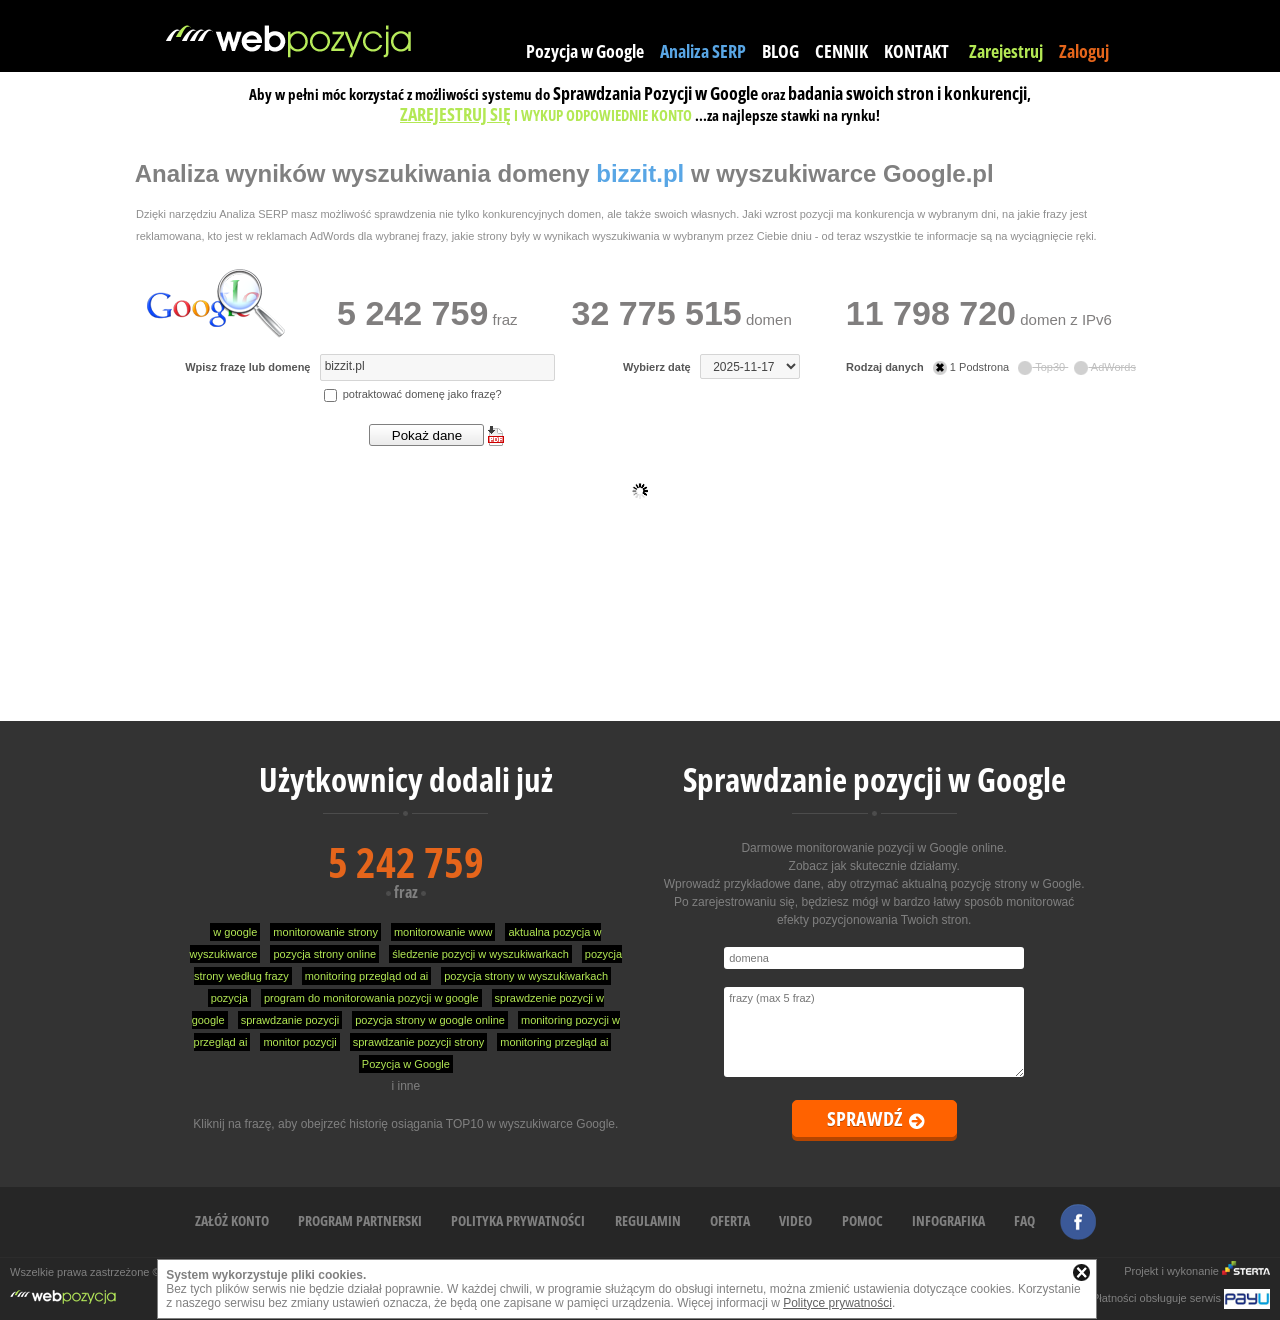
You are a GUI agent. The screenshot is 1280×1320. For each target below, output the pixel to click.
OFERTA (730, 1220)
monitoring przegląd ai (554, 1042)
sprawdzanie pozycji (290, 1020)
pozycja (229, 998)
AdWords (1105, 367)
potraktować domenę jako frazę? (413, 394)
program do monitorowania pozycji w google (371, 998)
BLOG (780, 51)
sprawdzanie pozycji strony (418, 1042)
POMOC (862, 1220)
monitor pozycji (299, 1042)
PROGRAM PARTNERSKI (360, 1220)
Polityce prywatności (837, 1303)
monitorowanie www (443, 932)
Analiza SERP (703, 51)
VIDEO (795, 1220)
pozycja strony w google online (430, 1020)
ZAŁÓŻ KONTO (232, 1220)
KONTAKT (916, 51)
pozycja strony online (324, 954)
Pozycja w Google (585, 51)
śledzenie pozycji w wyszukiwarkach (480, 954)
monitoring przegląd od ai (367, 976)
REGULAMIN (648, 1220)
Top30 (1043, 367)
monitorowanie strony (325, 932)
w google (235, 932)
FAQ (1024, 1220)
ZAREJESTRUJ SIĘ (455, 114)
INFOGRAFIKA (948, 1220)
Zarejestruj (1006, 51)
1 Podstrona (972, 367)
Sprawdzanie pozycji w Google (874, 779)
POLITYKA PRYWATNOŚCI (518, 1220)
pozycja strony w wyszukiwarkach (526, 976)
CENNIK (841, 51)
